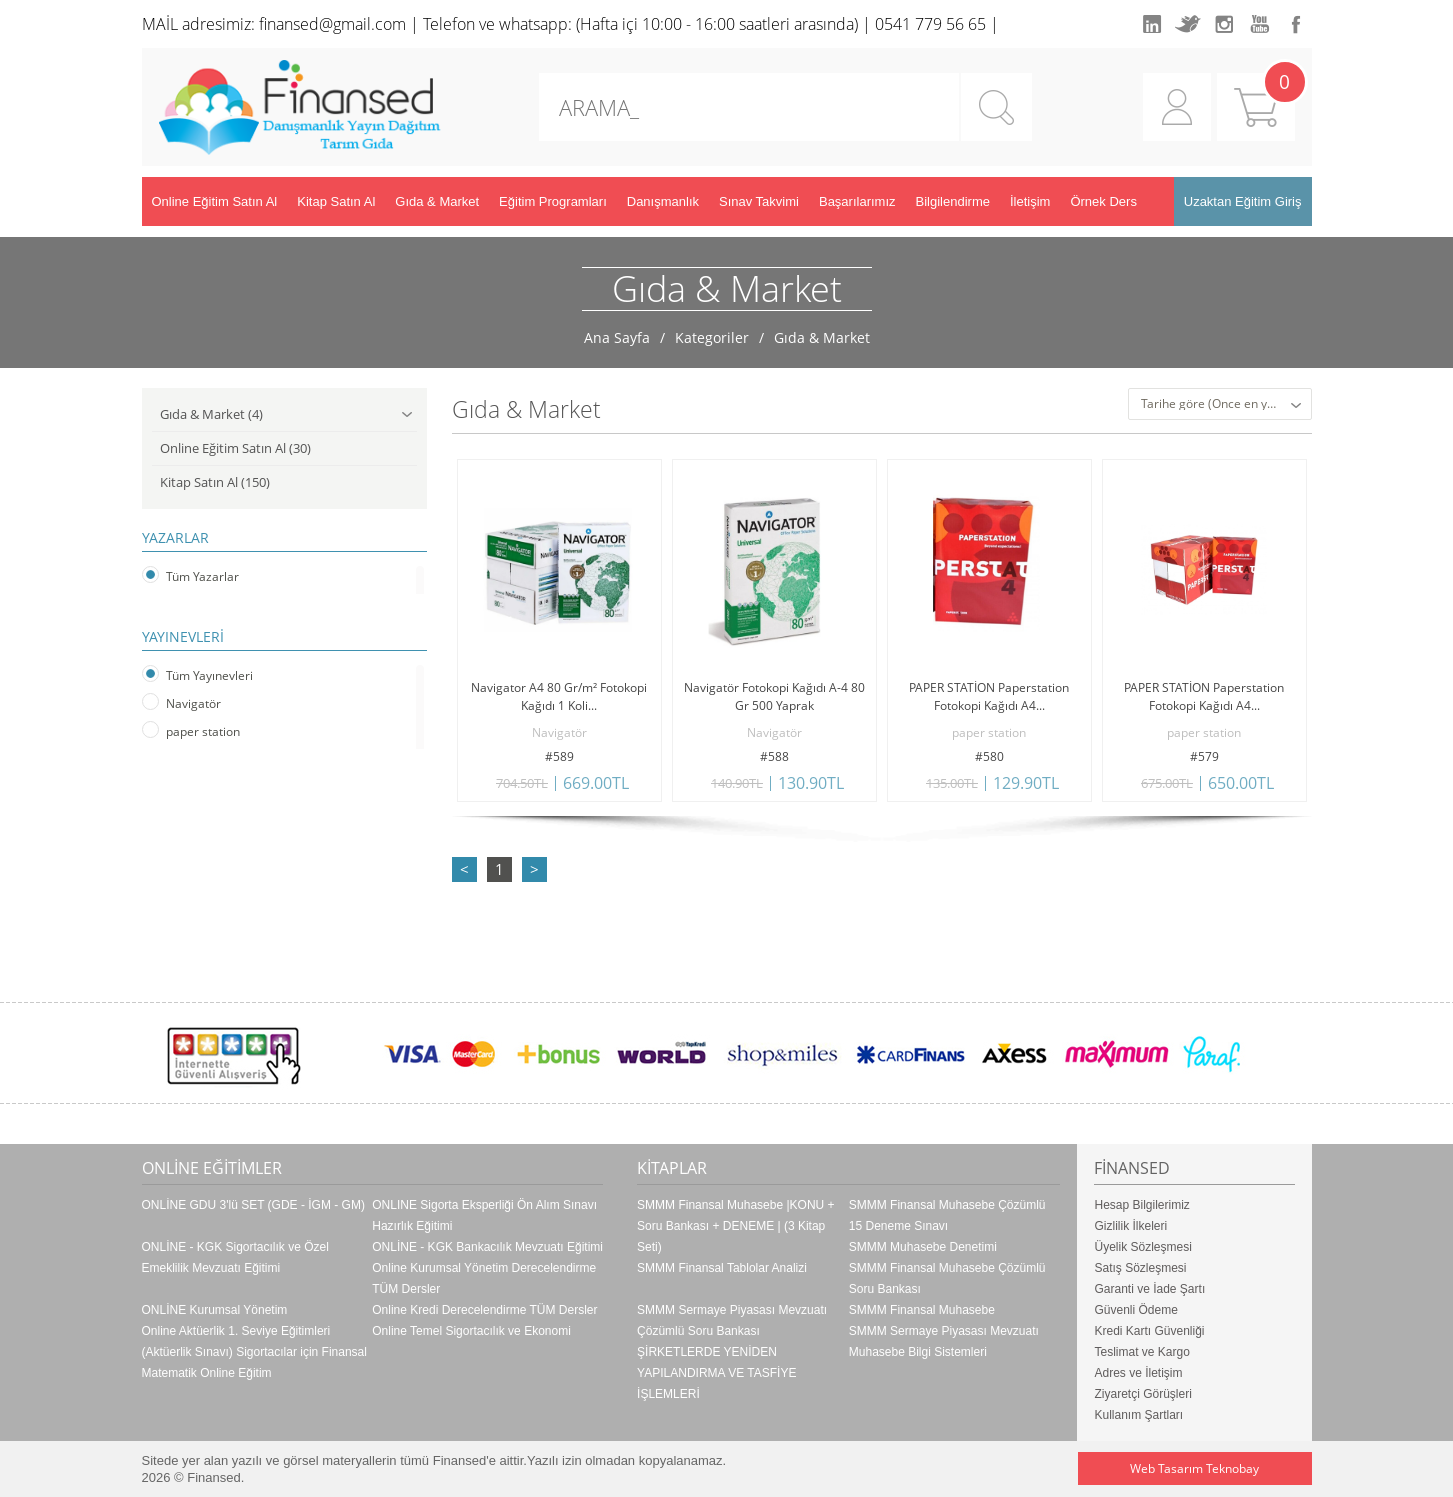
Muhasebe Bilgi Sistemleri (918, 1352)
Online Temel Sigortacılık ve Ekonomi (471, 1331)
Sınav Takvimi (759, 201)
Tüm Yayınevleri (209, 675)
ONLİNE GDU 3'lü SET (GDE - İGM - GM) (253, 1205)
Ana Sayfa (617, 337)
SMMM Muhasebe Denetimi (923, 1247)
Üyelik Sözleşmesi (1142, 1247)
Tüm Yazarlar (202, 576)
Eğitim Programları (553, 201)
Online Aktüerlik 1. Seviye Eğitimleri (236, 1331)
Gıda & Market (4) (286, 414)
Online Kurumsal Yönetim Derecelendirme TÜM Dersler (484, 1278)
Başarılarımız (857, 201)
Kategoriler (712, 337)
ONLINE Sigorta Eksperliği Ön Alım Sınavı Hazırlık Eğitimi (484, 1215)
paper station (203, 731)
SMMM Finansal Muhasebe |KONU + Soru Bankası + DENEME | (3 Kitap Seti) (736, 1226)
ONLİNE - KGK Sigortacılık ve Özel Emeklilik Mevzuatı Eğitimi (235, 1257)
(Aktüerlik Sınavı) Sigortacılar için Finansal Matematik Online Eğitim (254, 1362)
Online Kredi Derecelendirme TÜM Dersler (484, 1310)
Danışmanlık (663, 201)
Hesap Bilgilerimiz (1141, 1205)
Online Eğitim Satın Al (215, 201)
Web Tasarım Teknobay (1194, 1468)
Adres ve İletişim (1138, 1373)
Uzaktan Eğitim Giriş (1243, 201)
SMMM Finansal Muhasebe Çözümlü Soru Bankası (947, 1278)
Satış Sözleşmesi (1140, 1268)
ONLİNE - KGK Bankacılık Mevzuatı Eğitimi (487, 1247)
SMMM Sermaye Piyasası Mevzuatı (944, 1331)
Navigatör (193, 703)
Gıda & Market (437, 201)
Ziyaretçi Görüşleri (1142, 1394)
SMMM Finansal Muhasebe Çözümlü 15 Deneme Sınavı (947, 1215)
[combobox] (1220, 404)
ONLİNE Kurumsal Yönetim (215, 1310)
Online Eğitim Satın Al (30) (235, 448)
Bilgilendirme (953, 201)
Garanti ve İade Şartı (1149, 1289)
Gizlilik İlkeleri (1130, 1226)
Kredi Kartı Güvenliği (1149, 1331)
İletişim (1030, 201)
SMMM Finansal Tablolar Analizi (722, 1268)
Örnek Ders (1103, 201)
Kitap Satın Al (336, 201)
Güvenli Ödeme (1135, 1310)
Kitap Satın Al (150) (215, 482)
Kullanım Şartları (1138, 1415)
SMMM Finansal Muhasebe (922, 1310)
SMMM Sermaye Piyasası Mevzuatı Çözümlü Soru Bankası (732, 1320)
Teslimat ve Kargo (1141, 1352)
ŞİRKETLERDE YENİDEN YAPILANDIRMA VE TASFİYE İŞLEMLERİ (716, 1373)
